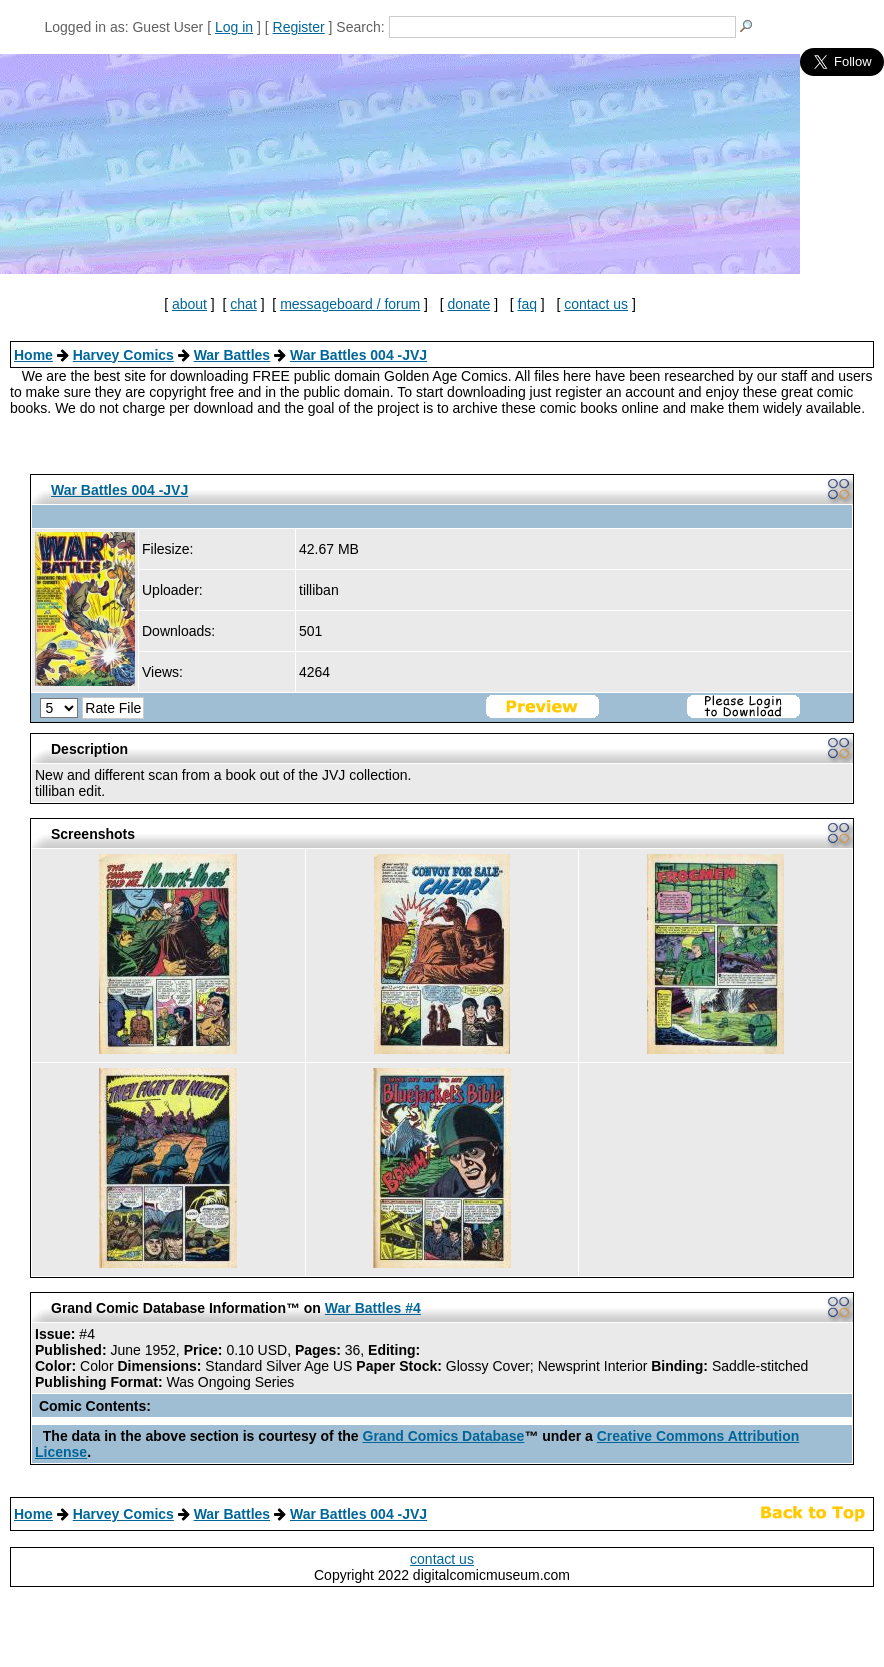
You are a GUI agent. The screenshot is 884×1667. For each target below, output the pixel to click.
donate (468, 304)
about (189, 304)
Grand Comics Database (444, 1436)
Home (33, 355)
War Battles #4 (373, 1308)
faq (527, 304)
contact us (596, 304)
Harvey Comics (123, 355)
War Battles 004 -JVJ (358, 355)
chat (243, 304)
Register (299, 27)
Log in (234, 27)
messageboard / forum (350, 304)
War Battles (232, 355)
